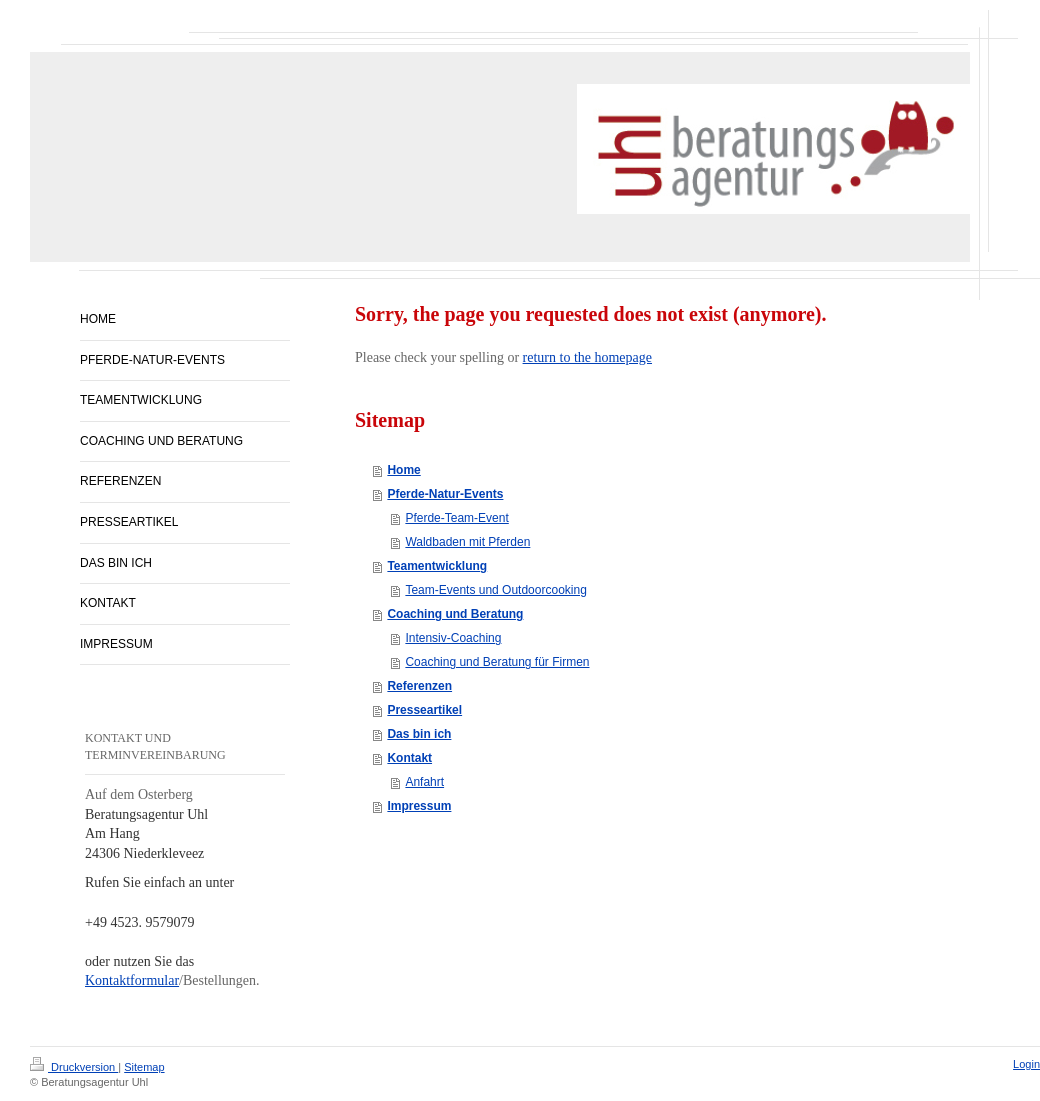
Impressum (419, 806)
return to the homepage (587, 357)
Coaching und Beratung (455, 614)
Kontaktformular (132, 980)
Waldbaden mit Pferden (467, 542)
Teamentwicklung (437, 566)
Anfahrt (424, 782)
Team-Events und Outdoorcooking (495, 590)
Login (1026, 1064)
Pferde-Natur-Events (445, 494)
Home (403, 470)
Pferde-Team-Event (456, 518)
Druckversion (74, 1067)
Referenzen (419, 686)
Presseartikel (424, 710)
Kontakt (409, 758)
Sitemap (144, 1067)
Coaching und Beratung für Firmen (497, 662)
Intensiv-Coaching (453, 638)
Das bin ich (419, 734)
